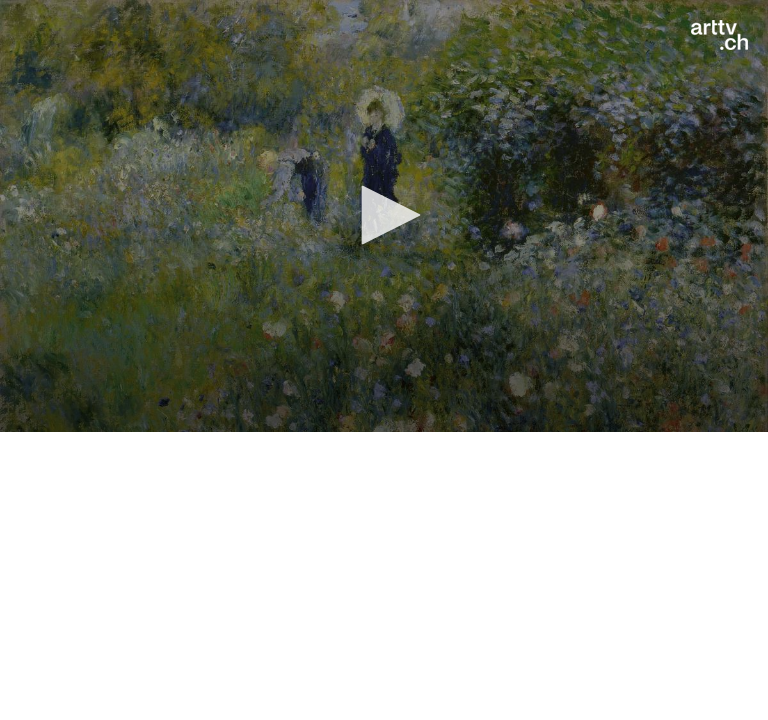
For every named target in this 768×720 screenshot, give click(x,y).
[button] (384, 215)
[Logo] (719, 35)
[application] (384, 216)
